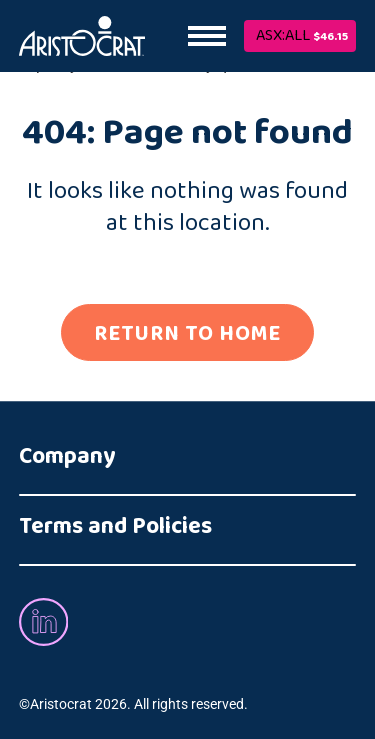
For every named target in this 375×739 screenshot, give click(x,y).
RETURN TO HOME (187, 333)
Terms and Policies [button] (115, 527)
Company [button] (67, 457)
